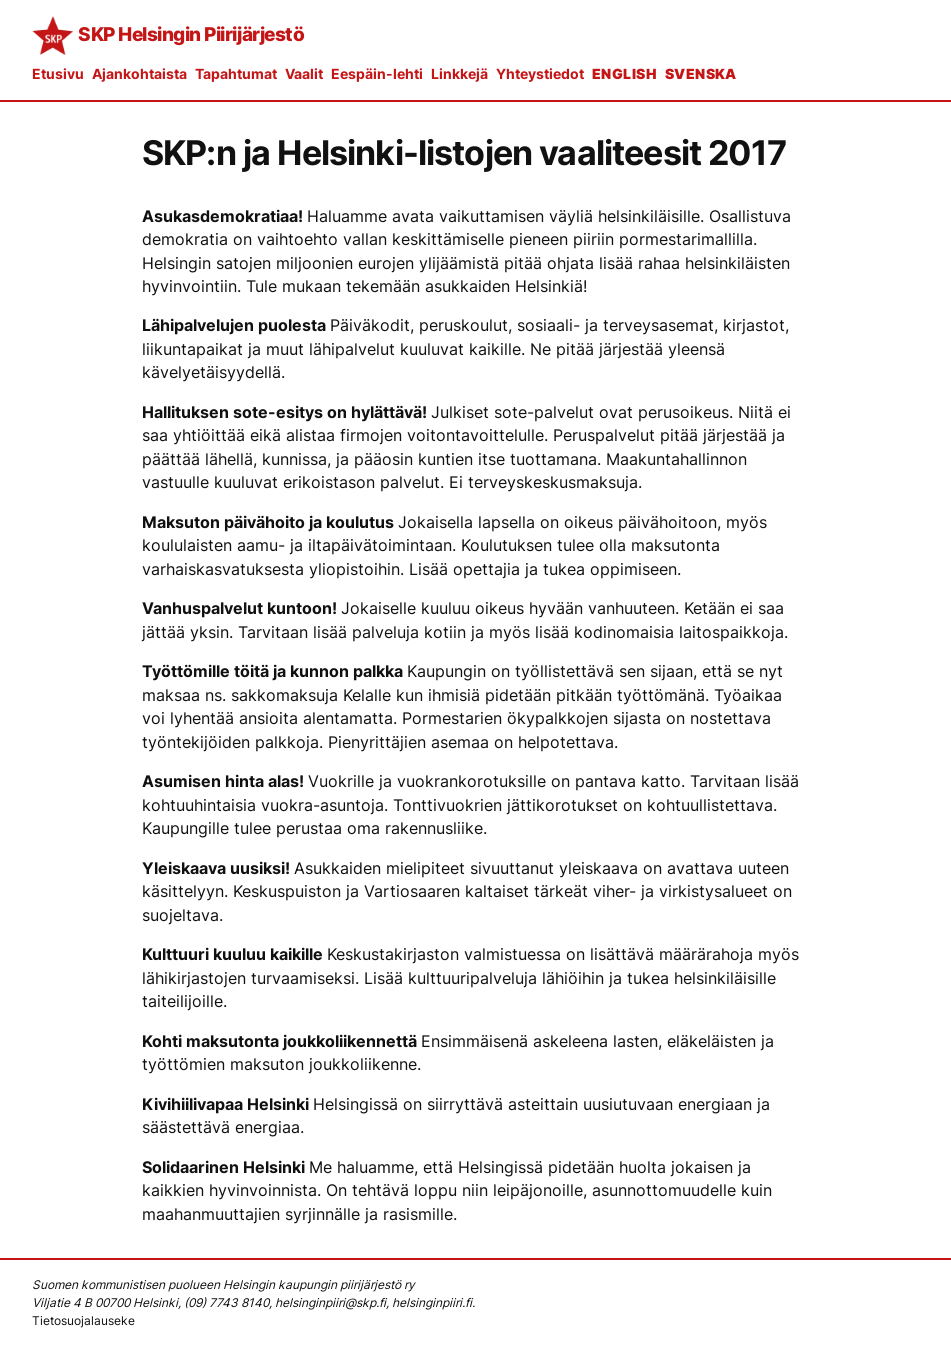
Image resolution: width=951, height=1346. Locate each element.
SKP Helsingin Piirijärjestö (191, 34)
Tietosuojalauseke (83, 1320)
